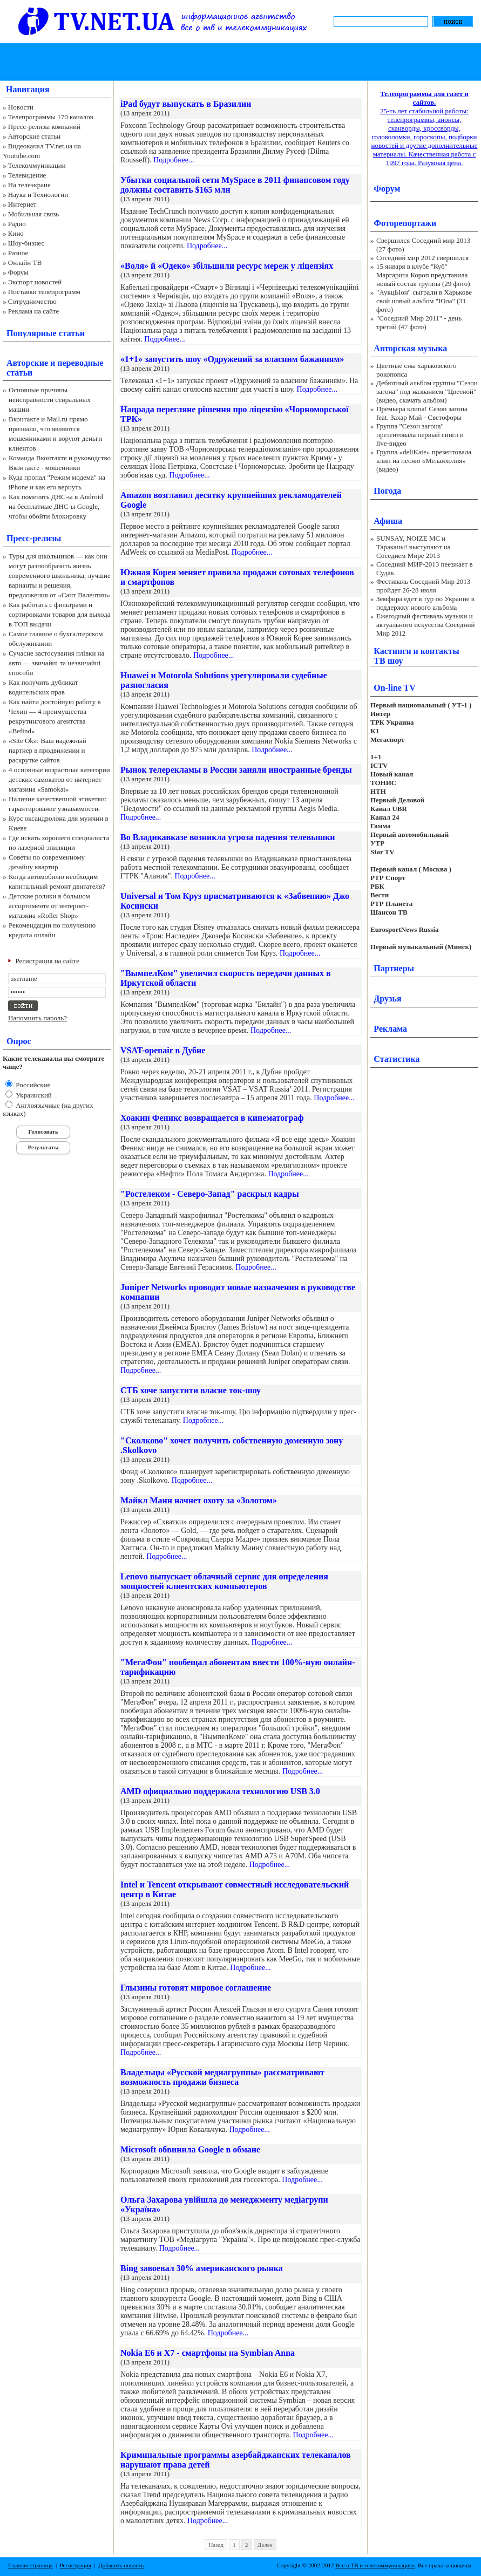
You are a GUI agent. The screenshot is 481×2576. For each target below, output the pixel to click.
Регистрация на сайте (47, 961)
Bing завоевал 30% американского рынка (201, 2268)
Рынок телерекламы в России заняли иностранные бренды (236, 769)
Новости (20, 107)
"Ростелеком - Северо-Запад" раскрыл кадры (209, 1193)
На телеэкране (29, 185)
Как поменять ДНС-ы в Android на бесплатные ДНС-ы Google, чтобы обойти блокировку (56, 506)
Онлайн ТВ (25, 262)
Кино (16, 233)
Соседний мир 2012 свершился (422, 258)
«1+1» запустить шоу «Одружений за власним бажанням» (232, 359)
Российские (32, 1085)
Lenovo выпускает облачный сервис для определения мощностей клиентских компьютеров (224, 1581)
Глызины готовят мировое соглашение (195, 1987)
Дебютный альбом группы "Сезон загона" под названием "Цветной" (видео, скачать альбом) (427, 391)
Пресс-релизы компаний (44, 126)
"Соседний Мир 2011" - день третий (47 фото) (419, 322)
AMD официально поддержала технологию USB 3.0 (220, 1791)
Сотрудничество (32, 301)
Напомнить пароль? (37, 1018)
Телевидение (27, 175)
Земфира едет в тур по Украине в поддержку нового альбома (425, 603)
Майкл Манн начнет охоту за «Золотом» (198, 1500)
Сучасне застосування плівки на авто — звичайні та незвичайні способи (56, 663)
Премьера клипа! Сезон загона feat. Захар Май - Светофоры (422, 413)
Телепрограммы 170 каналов (50, 117)
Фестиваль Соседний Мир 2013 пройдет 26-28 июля (423, 585)
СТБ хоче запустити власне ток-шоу (190, 1390)
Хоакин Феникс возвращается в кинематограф (212, 1117)
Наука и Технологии (38, 194)
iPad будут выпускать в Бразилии (185, 103)
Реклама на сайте (33, 311)
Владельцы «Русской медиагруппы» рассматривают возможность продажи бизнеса (222, 2077)
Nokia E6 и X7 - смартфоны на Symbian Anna (207, 2352)
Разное (18, 253)
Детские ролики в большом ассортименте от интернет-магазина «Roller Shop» (49, 905)
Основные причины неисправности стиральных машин (50, 399)
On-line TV (395, 687)
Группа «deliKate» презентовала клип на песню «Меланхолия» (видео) (423, 460)
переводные (80, 362)
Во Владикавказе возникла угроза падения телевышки (227, 837)
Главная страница (30, 2565)
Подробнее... (173, 160)
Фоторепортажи (405, 223)
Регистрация (75, 2565)
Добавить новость (121, 2565)
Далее (265, 2544)
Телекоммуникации (37, 165)
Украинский (33, 1095)
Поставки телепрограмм (44, 292)
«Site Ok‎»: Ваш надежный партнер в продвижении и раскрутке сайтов (47, 750)
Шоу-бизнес (26, 243)
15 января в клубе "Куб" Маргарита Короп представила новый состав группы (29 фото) (423, 275)
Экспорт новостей (35, 282)
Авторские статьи (34, 136)
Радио (17, 224)
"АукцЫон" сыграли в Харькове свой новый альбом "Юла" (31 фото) (424, 301)
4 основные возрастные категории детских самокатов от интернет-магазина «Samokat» (59, 779)
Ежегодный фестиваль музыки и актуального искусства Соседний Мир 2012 (425, 624)
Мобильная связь (33, 214)
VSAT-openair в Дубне (162, 1050)
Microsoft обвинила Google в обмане (190, 2149)
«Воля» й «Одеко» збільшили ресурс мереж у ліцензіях (226, 265)
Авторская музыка (410, 348)
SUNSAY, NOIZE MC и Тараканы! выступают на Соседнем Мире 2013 (413, 547)
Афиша (388, 521)
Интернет (22, 204)
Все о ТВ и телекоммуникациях (375, 2565)
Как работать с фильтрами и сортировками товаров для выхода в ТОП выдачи (60, 614)
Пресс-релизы (33, 538)
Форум (18, 272)
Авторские (27, 362)
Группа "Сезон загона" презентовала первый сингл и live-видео (420, 434)
